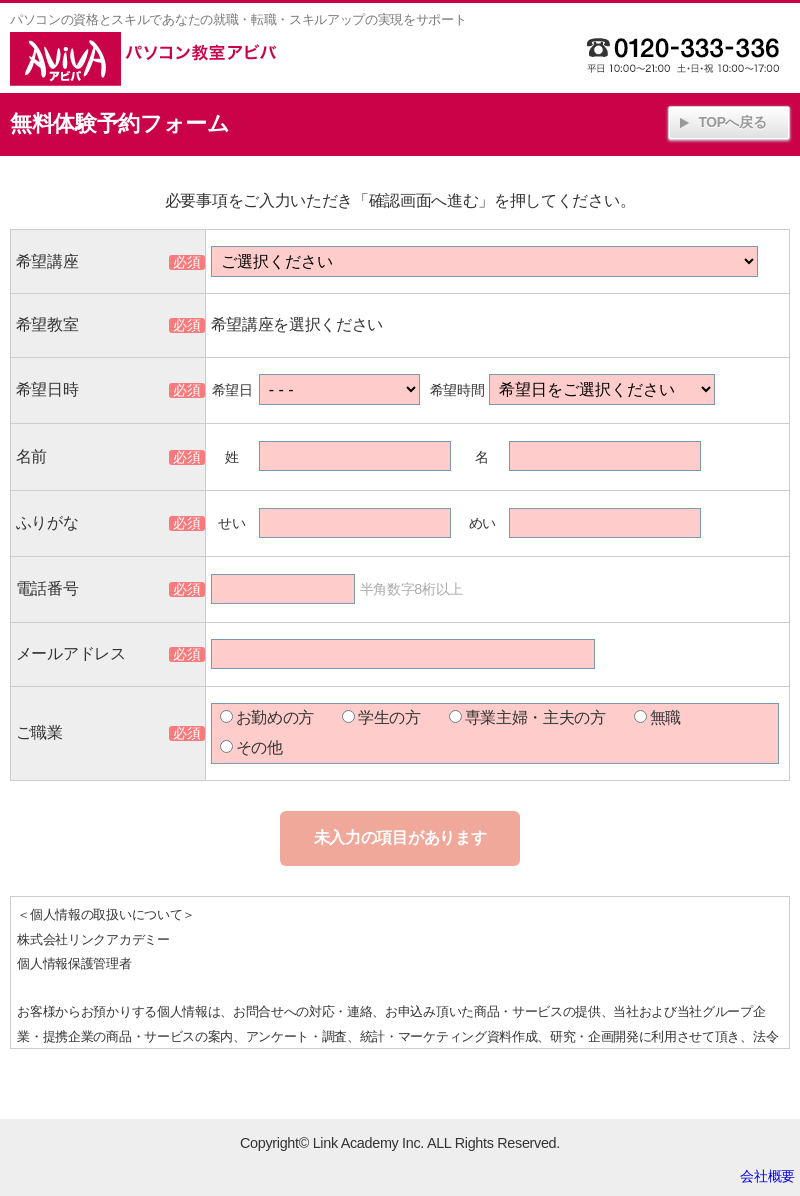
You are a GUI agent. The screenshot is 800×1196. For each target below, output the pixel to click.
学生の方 (381, 717)
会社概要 (767, 1176)
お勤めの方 (267, 717)
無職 (657, 717)
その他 (251, 747)
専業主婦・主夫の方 (527, 717)
